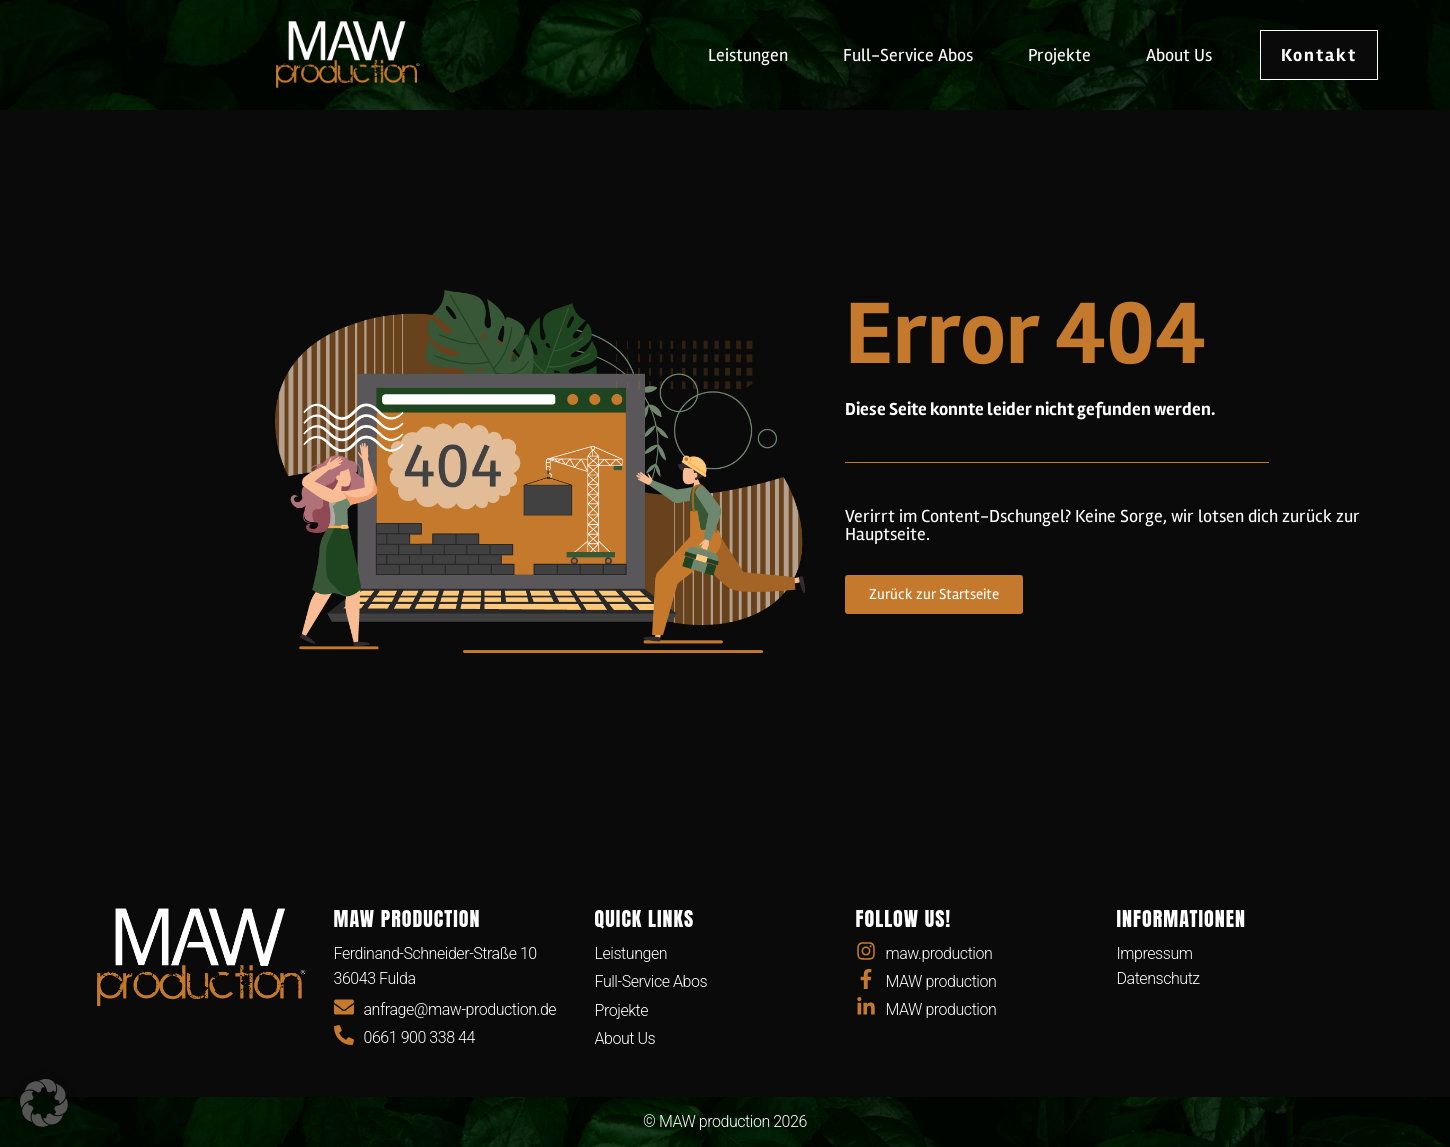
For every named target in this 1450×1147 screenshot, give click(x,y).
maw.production (939, 953)
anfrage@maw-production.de (460, 1009)
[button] (44, 1103)
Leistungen (748, 55)
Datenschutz (1158, 978)
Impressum (1155, 953)
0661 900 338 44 (419, 1037)
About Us (1179, 55)
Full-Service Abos (908, 55)
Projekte (1059, 55)
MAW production (941, 981)
